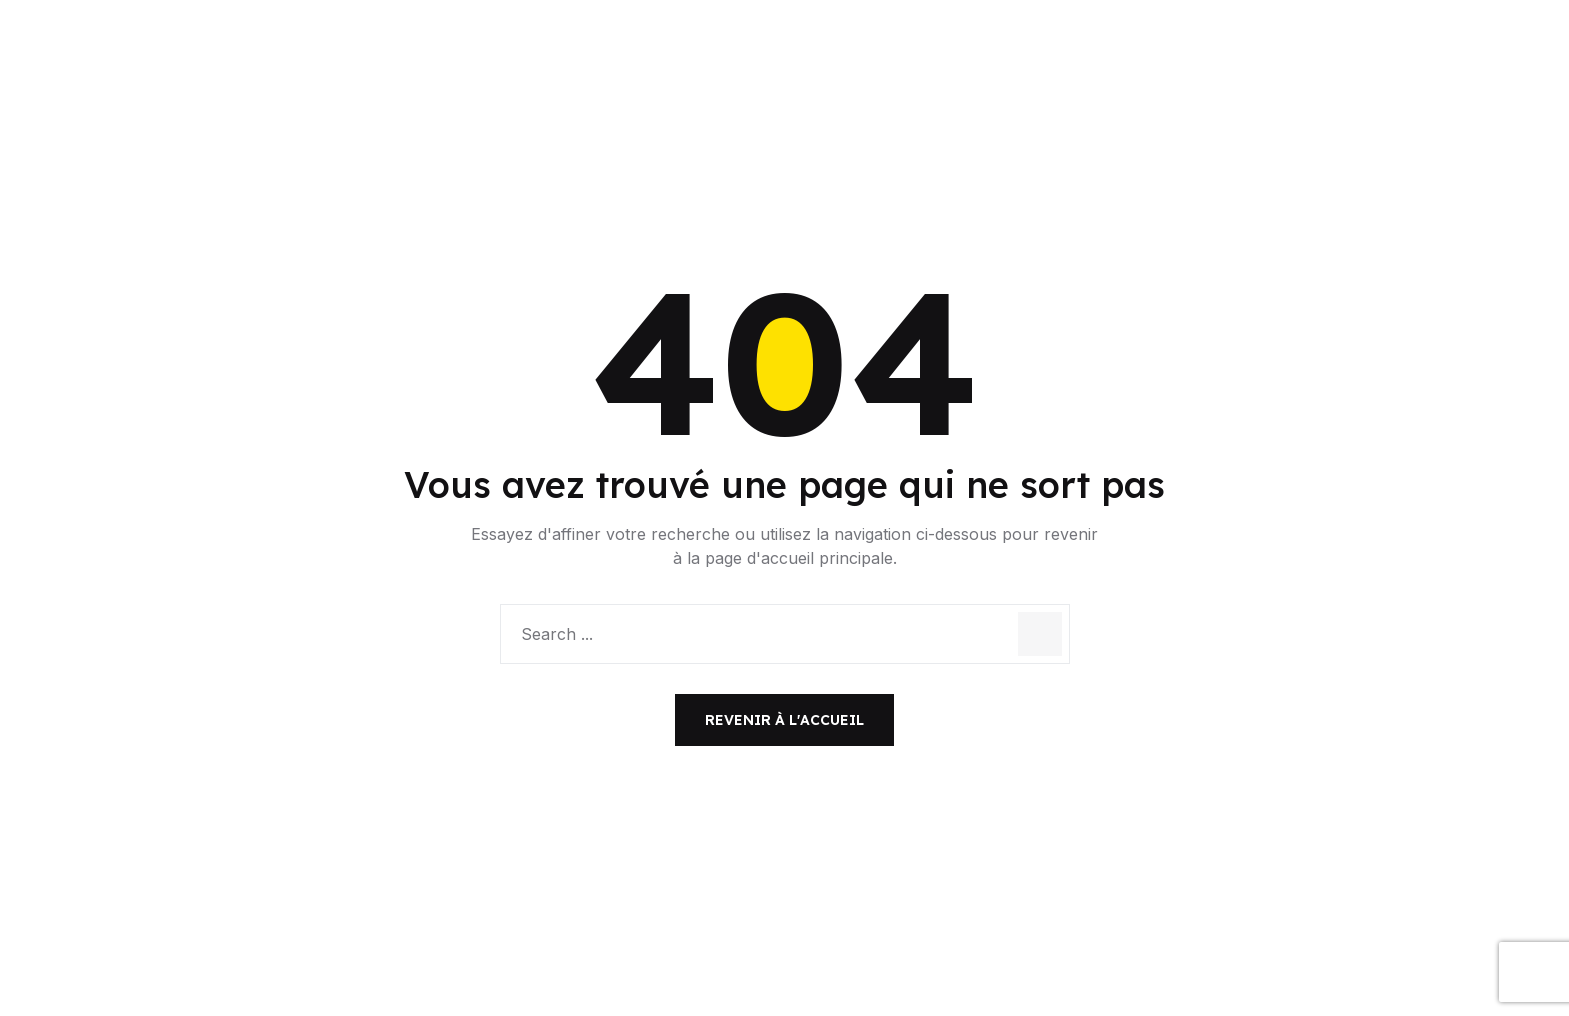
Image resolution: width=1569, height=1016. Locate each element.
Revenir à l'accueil (784, 720)
